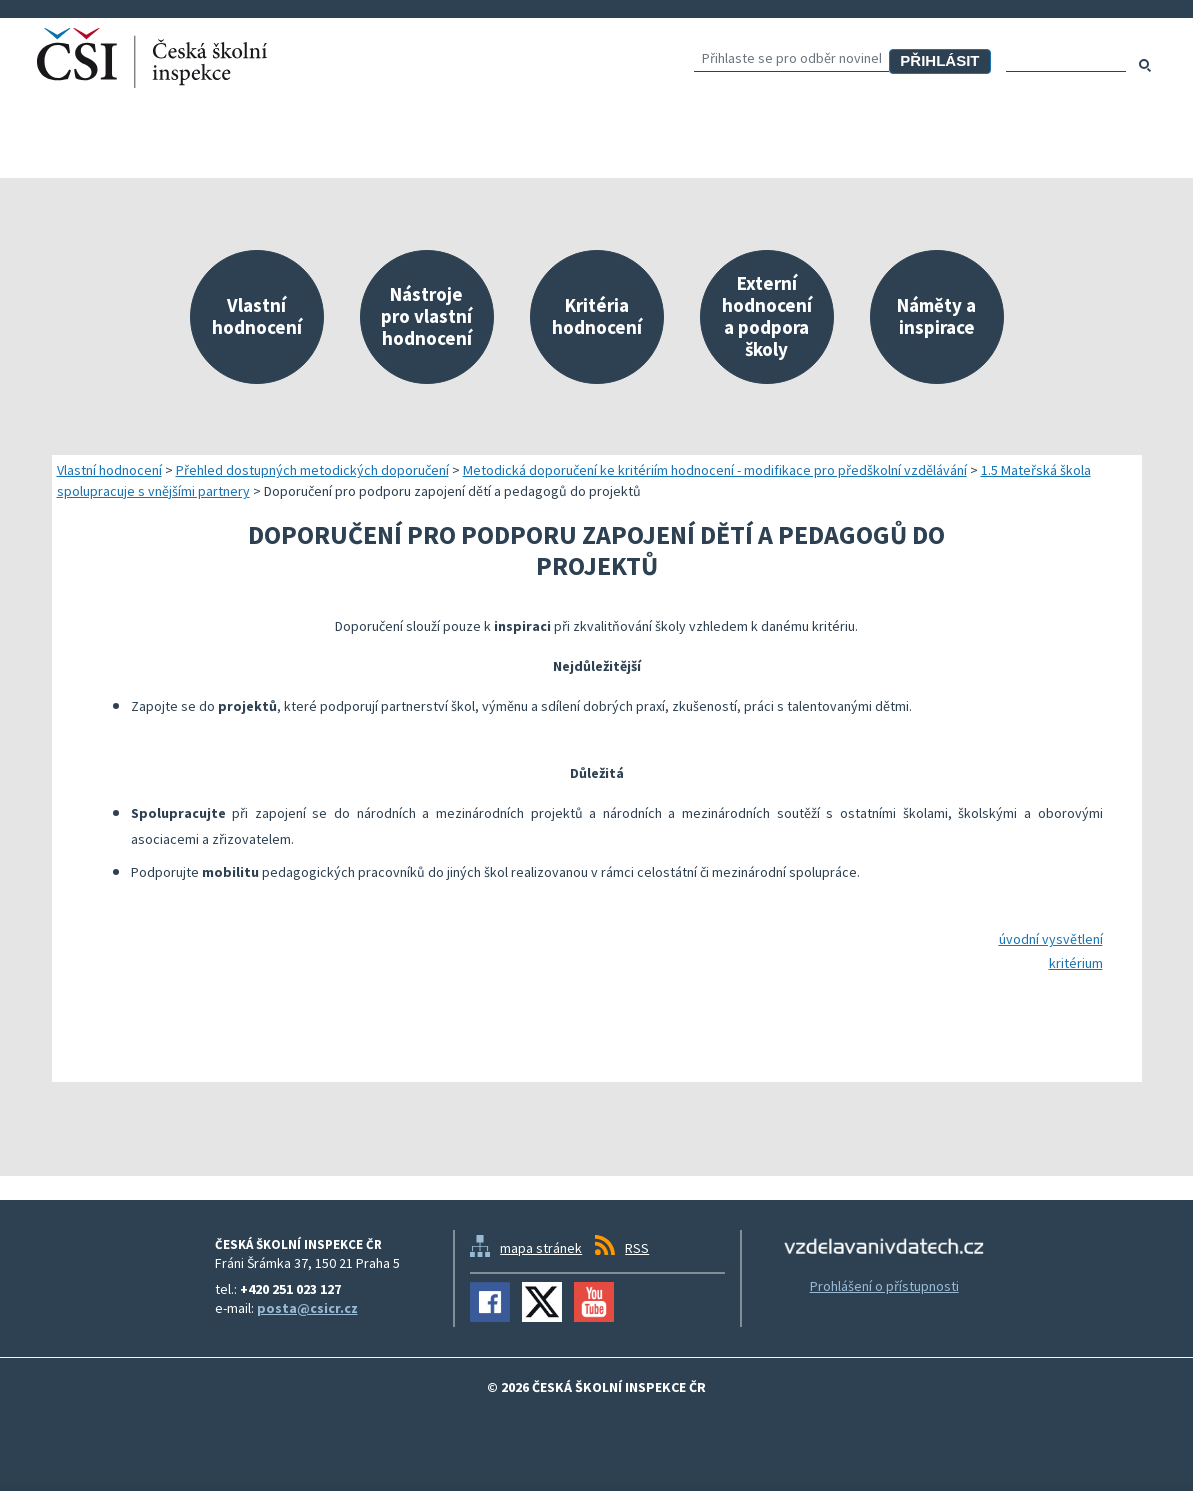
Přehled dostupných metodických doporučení (312, 470)
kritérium (1076, 963)
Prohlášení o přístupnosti (884, 1286)
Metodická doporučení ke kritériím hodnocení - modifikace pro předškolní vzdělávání (715, 470)
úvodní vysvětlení (1051, 939)
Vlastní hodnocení (109, 470)
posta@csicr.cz (307, 1308)
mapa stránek (541, 1248)
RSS (637, 1248)
